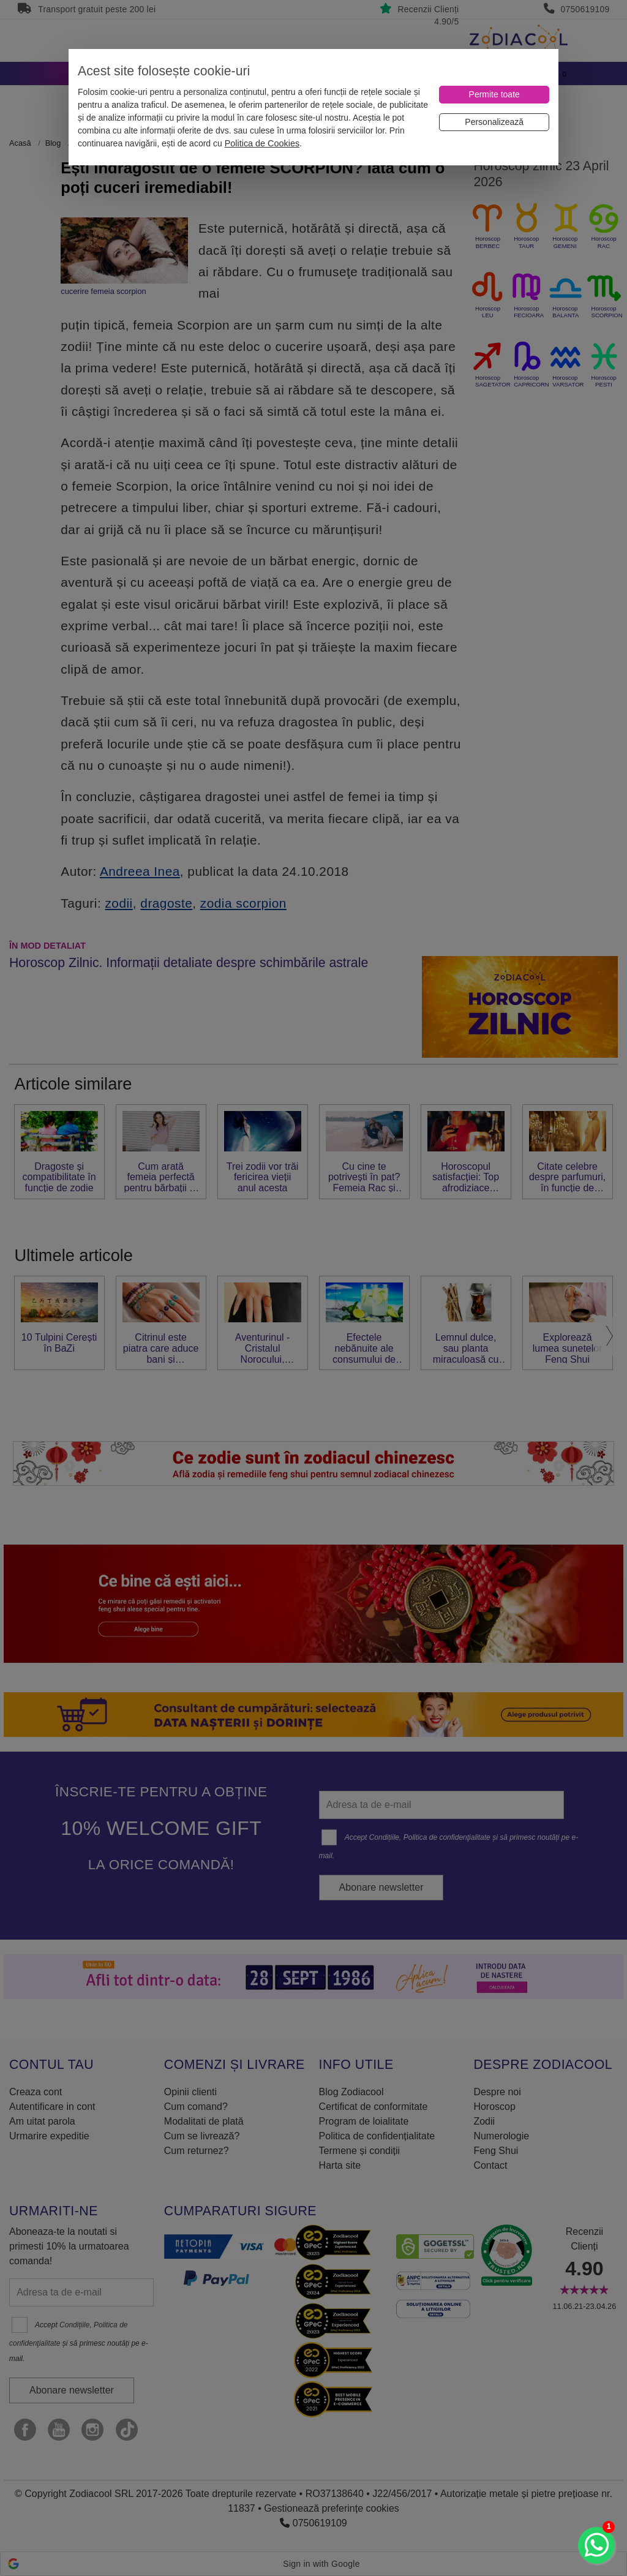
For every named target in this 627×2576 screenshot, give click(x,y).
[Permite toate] (494, 95)
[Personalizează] (494, 122)
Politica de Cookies (262, 143)
